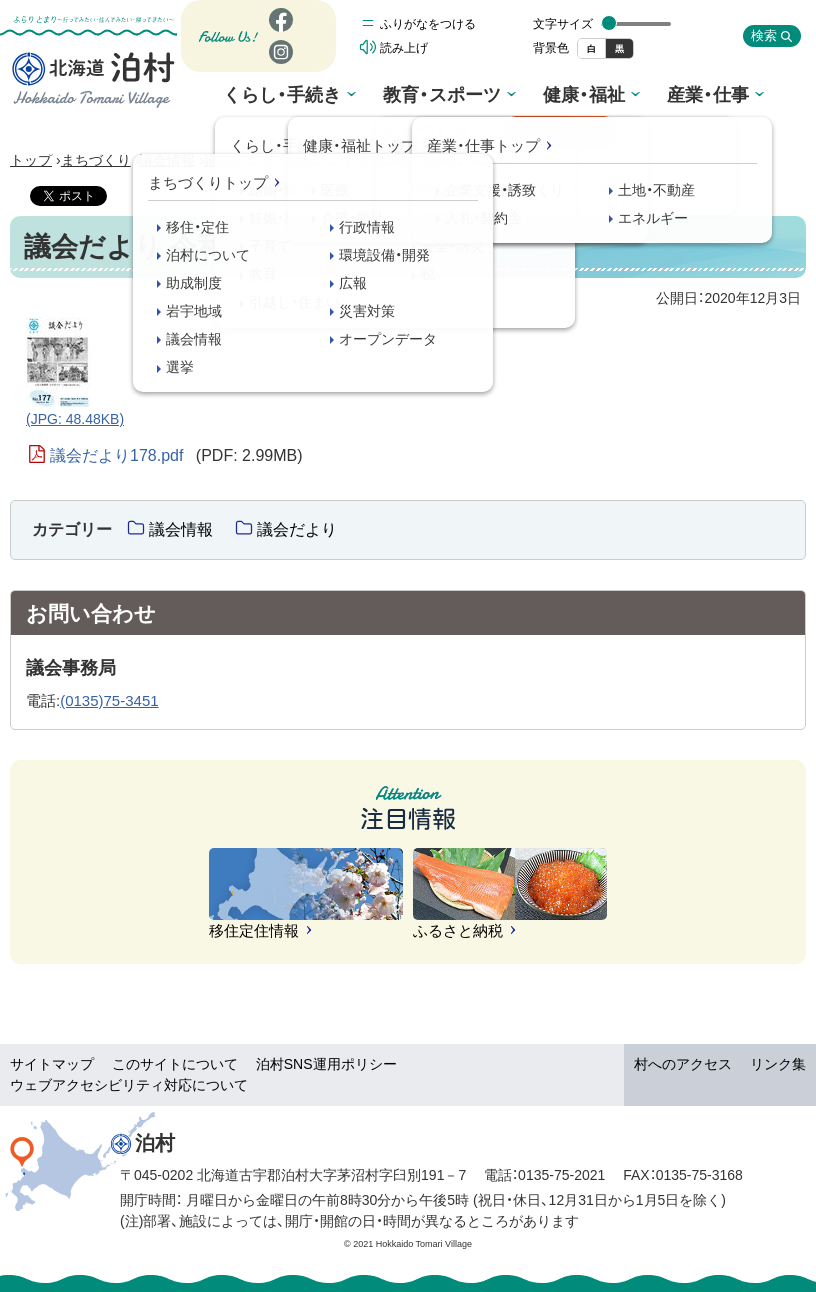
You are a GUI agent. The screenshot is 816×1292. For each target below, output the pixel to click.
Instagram (280, 68)
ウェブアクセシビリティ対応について (129, 1085)
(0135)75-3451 (109, 700)
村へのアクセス (683, 1064)
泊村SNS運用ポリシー (326, 1064)
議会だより (239, 160)
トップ (31, 160)
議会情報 (167, 160)
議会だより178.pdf (176, 456)
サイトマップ (52, 1064)
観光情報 (756, 98)
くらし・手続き (266, 96)
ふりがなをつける (428, 29)
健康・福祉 (476, 96)
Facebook (278, 36)
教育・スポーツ (377, 96)
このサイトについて (175, 1064)
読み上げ (404, 53)
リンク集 (778, 1064)
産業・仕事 (564, 96)
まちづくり (654, 96)
